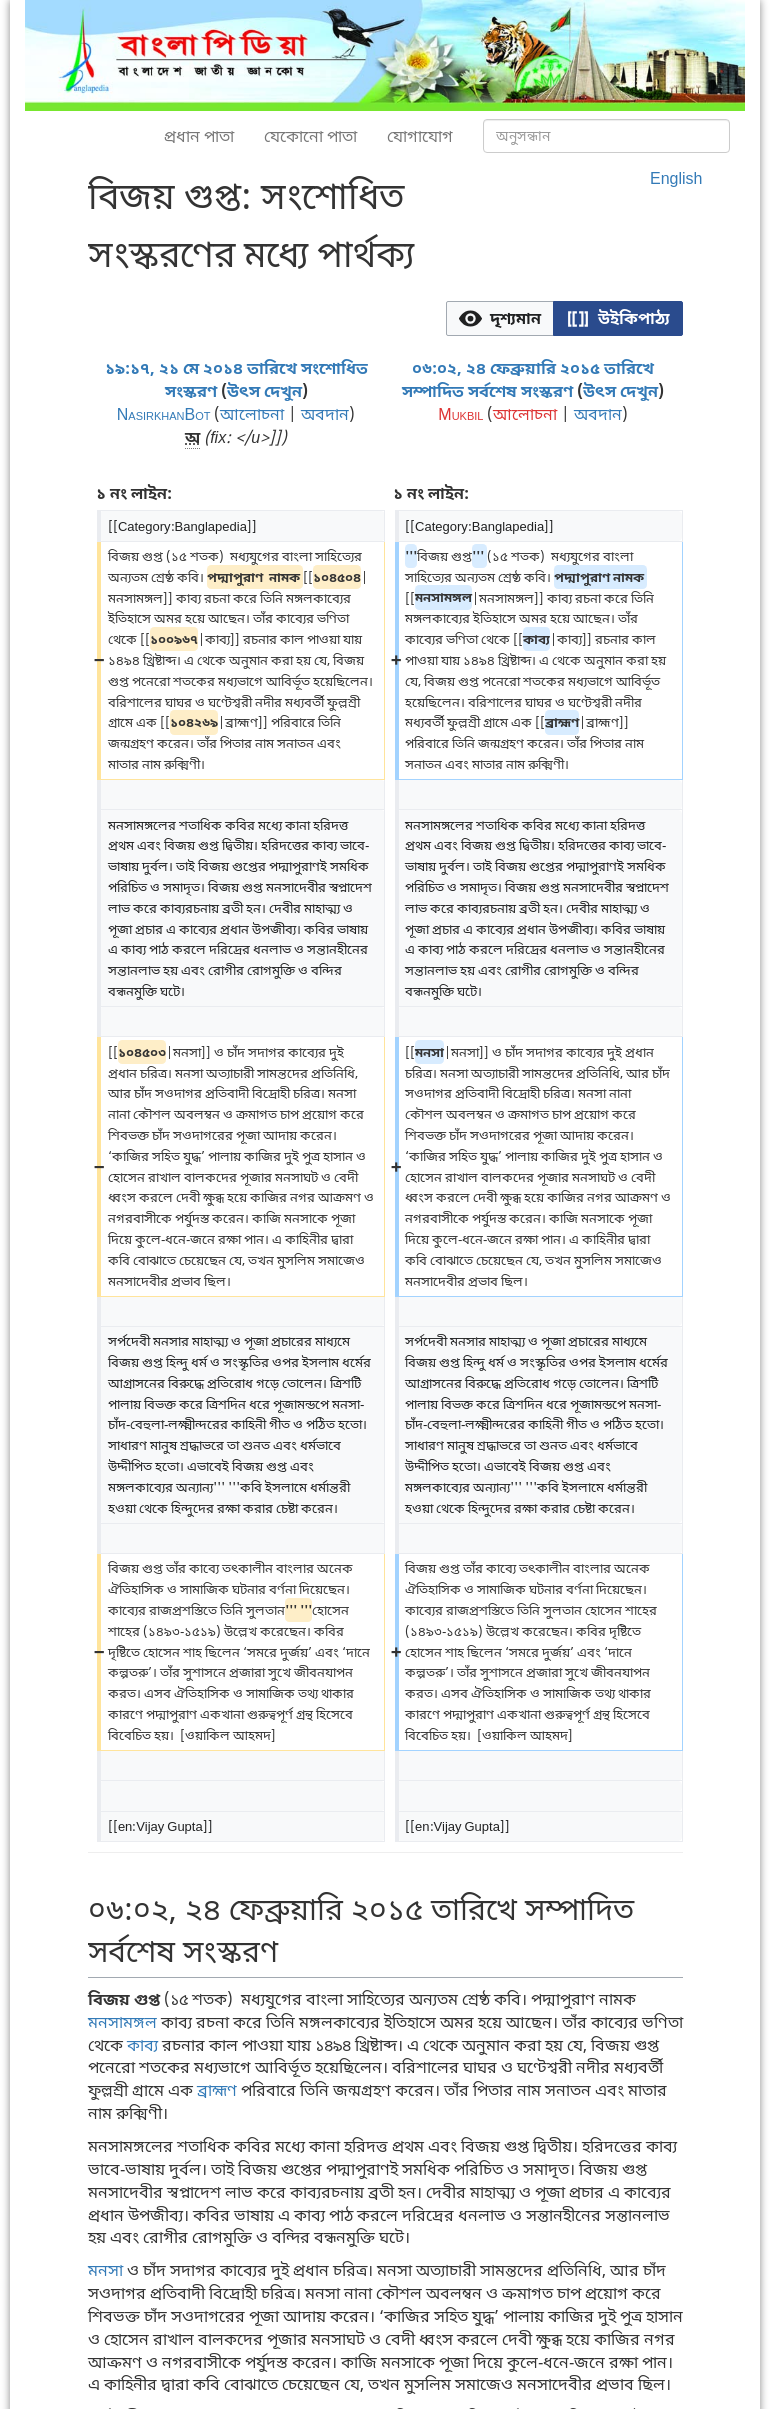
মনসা (105, 2270)
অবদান (325, 414)
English (676, 178)
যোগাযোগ (420, 136)
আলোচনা (252, 414)
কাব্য (142, 2045)
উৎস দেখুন (264, 391)
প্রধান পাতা (199, 136)
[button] (500, 318)
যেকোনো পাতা (310, 136)
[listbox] (564, 318)
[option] (499, 318)
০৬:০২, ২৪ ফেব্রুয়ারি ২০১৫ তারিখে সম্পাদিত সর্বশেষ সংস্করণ (528, 379)
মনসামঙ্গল (122, 2022)
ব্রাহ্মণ (217, 2090)
